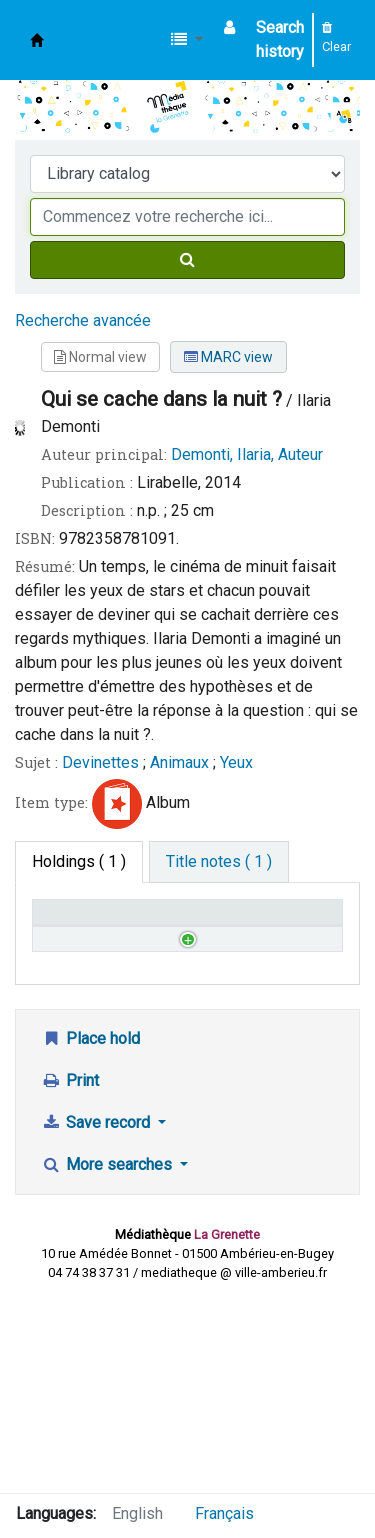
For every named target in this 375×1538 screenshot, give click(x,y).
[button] (187, 40)
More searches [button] (108, 1358)
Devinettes (100, 762)
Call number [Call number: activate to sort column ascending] (148, 931)
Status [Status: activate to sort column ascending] (221, 940)
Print (70, 1274)
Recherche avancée (83, 320)
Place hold (90, 1232)
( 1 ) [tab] (79, 861)
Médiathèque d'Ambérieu (37, 40)
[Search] (187, 260)
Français (224, 1513)
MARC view (228, 357)
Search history (280, 39)
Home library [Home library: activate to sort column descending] (65, 931)
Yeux (236, 762)
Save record (97, 1316)
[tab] (219, 862)
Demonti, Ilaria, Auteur (247, 454)
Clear (336, 38)
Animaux (179, 762)
